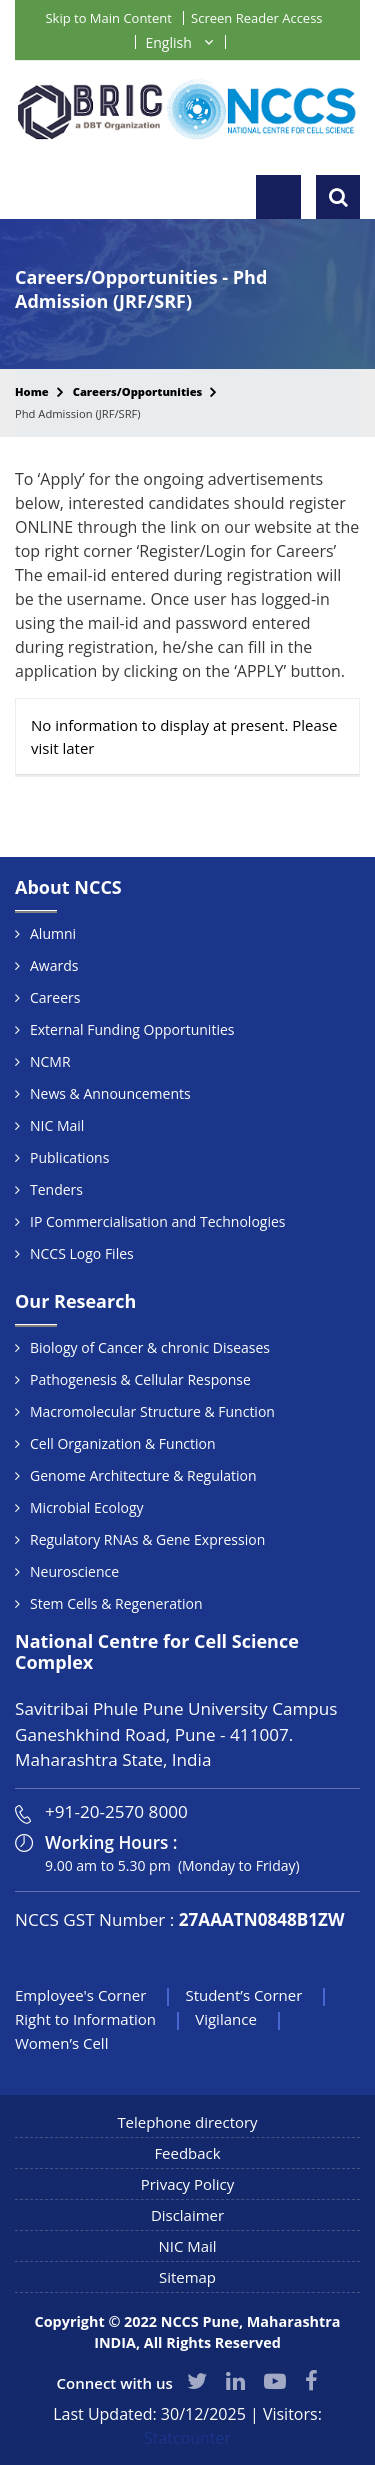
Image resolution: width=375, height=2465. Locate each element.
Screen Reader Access (256, 18)
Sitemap (187, 2277)
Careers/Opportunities (138, 391)
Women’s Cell (61, 2043)
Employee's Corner (80, 1995)
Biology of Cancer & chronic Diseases (150, 1347)
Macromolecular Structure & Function (152, 1411)
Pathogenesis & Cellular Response (140, 1379)
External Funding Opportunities (132, 1029)
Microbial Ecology (87, 1507)
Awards (54, 965)
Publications (69, 1157)
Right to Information (85, 2019)
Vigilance (226, 2019)
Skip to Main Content (108, 18)
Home (32, 391)
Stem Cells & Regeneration (116, 1603)
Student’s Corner (243, 1995)
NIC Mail (57, 1125)
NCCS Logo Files (82, 1253)
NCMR (50, 1061)
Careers (55, 997)
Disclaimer (187, 2215)
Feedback (187, 2153)
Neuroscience (74, 1571)
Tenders (56, 1189)
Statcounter (187, 2438)
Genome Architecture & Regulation (143, 1475)
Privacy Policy (188, 2184)
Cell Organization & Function (122, 1443)
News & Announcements (110, 1093)
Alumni (53, 933)
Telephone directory (187, 2122)
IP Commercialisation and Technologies (158, 1221)
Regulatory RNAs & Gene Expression (147, 1539)
